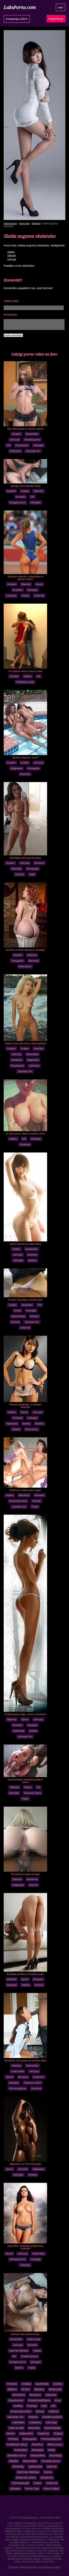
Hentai (17, 1310)
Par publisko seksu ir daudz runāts (25, 671)
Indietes (54, 2411)
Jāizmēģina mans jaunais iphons (25, 858)
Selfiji (32, 874)
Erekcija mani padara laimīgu (25, 2334)
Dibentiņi (38, 491)
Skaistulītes (32, 434)
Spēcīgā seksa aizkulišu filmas (25, 486)
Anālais (25, 491)
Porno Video (51, 2488)
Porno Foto (32, 2488)
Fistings (32, 2405)
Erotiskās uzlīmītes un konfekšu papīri (25, 1974)
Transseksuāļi (20, 2482)
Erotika (25, 595)
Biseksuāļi (55, 2389)
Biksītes (32, 1260)
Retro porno (25, 966)
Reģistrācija (56, 18)
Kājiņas (33, 2416)
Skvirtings (25, 1144)
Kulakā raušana (29, 2356)
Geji (43, 2405)
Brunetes (20, 496)
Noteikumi (13, 2567)
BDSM (25, 2389)
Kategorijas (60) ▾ (17, 18)
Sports (39, 584)
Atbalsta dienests (28, 2567)
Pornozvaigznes (17, 2088)
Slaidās (16, 1429)
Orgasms (43, 2433)
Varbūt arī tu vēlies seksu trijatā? (25, 1490)
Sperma (52, 2466)
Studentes (16, 1060)
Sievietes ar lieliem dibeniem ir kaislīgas (25, 950)
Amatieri (16, 434)
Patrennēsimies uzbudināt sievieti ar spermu (25, 1780)
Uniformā (39, 595)
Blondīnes (24, 1495)
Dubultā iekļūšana (39, 2400)
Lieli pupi (14, 439)
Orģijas (37, 2350)
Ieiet (60, 7)
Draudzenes (21, 445)
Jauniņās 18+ (33, 451)
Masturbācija (18, 1316)
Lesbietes (35, 2422)
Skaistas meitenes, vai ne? (25, 757)
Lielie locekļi (17, 2071)
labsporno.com (29, 2517)
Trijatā (34, 1506)
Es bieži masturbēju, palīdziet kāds (25, 1300)
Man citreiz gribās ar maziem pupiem (25, 429)
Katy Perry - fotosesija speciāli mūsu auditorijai (25, 2247)
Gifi (8, 445)
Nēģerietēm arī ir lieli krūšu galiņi (25, 2164)
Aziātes (28, 676)
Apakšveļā (11, 1423)
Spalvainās (35, 2466)
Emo (58, 2400)
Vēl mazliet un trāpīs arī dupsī (25, 1874)
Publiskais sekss (25, 682)
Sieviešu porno (32, 439)
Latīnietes (11, 595)
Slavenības (32, 1054)
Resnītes (37, 2444)
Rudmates (15, 451)
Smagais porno (17, 502)
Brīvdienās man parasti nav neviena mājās (25, 2060)
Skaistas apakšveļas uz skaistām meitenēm (25, 1405)
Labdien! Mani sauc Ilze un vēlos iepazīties (25, 1043)
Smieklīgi (35, 2259)
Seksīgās (38, 445)
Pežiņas (19, 874)
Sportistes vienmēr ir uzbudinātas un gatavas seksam (25, 577)
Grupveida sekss (18, 1501)
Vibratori (15, 2488)
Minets (27, 1787)
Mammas (25, 774)
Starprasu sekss (32, 1793)
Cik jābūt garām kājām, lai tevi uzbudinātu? (25, 1714)
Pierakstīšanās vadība (50, 2567)
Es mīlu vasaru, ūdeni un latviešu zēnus (25, 1133)
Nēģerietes (16, 768)
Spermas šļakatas (18, 2350)
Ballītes (26, 1985)
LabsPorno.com (20, 7)
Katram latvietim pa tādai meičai (25, 1244)
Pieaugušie (33, 768)
